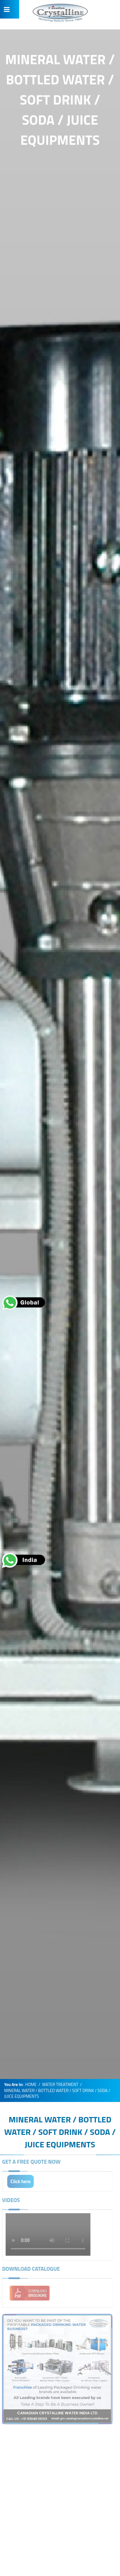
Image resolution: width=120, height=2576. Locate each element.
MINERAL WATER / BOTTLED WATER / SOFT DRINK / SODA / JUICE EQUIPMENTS (60, 2132)
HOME (30, 2085)
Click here (19, 2181)
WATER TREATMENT (60, 2085)
